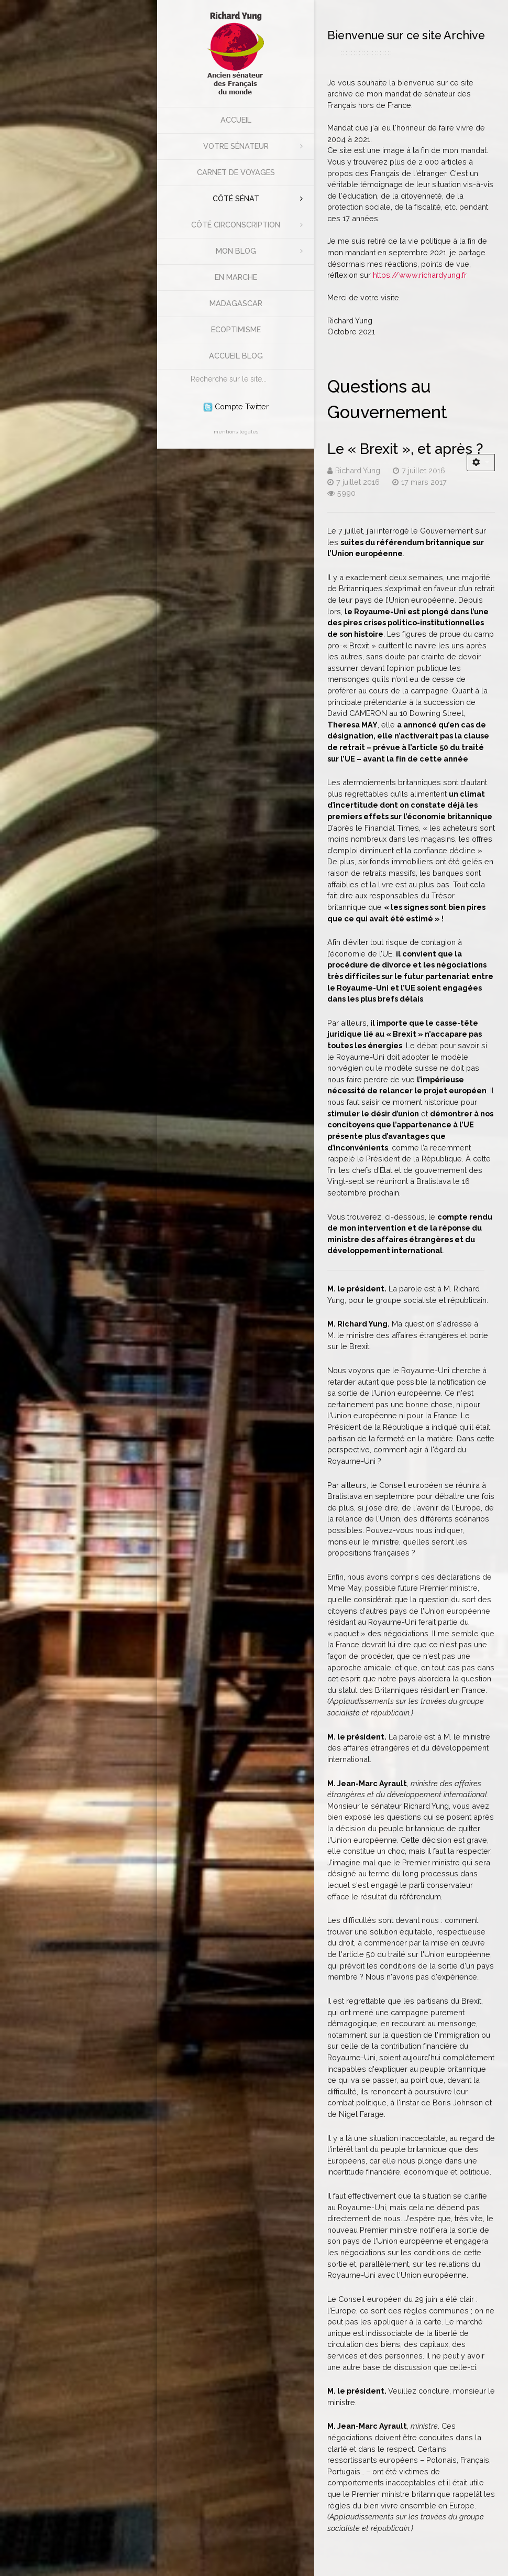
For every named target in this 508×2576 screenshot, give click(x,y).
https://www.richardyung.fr (420, 274)
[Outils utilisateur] (481, 462)
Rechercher (185, 369)
